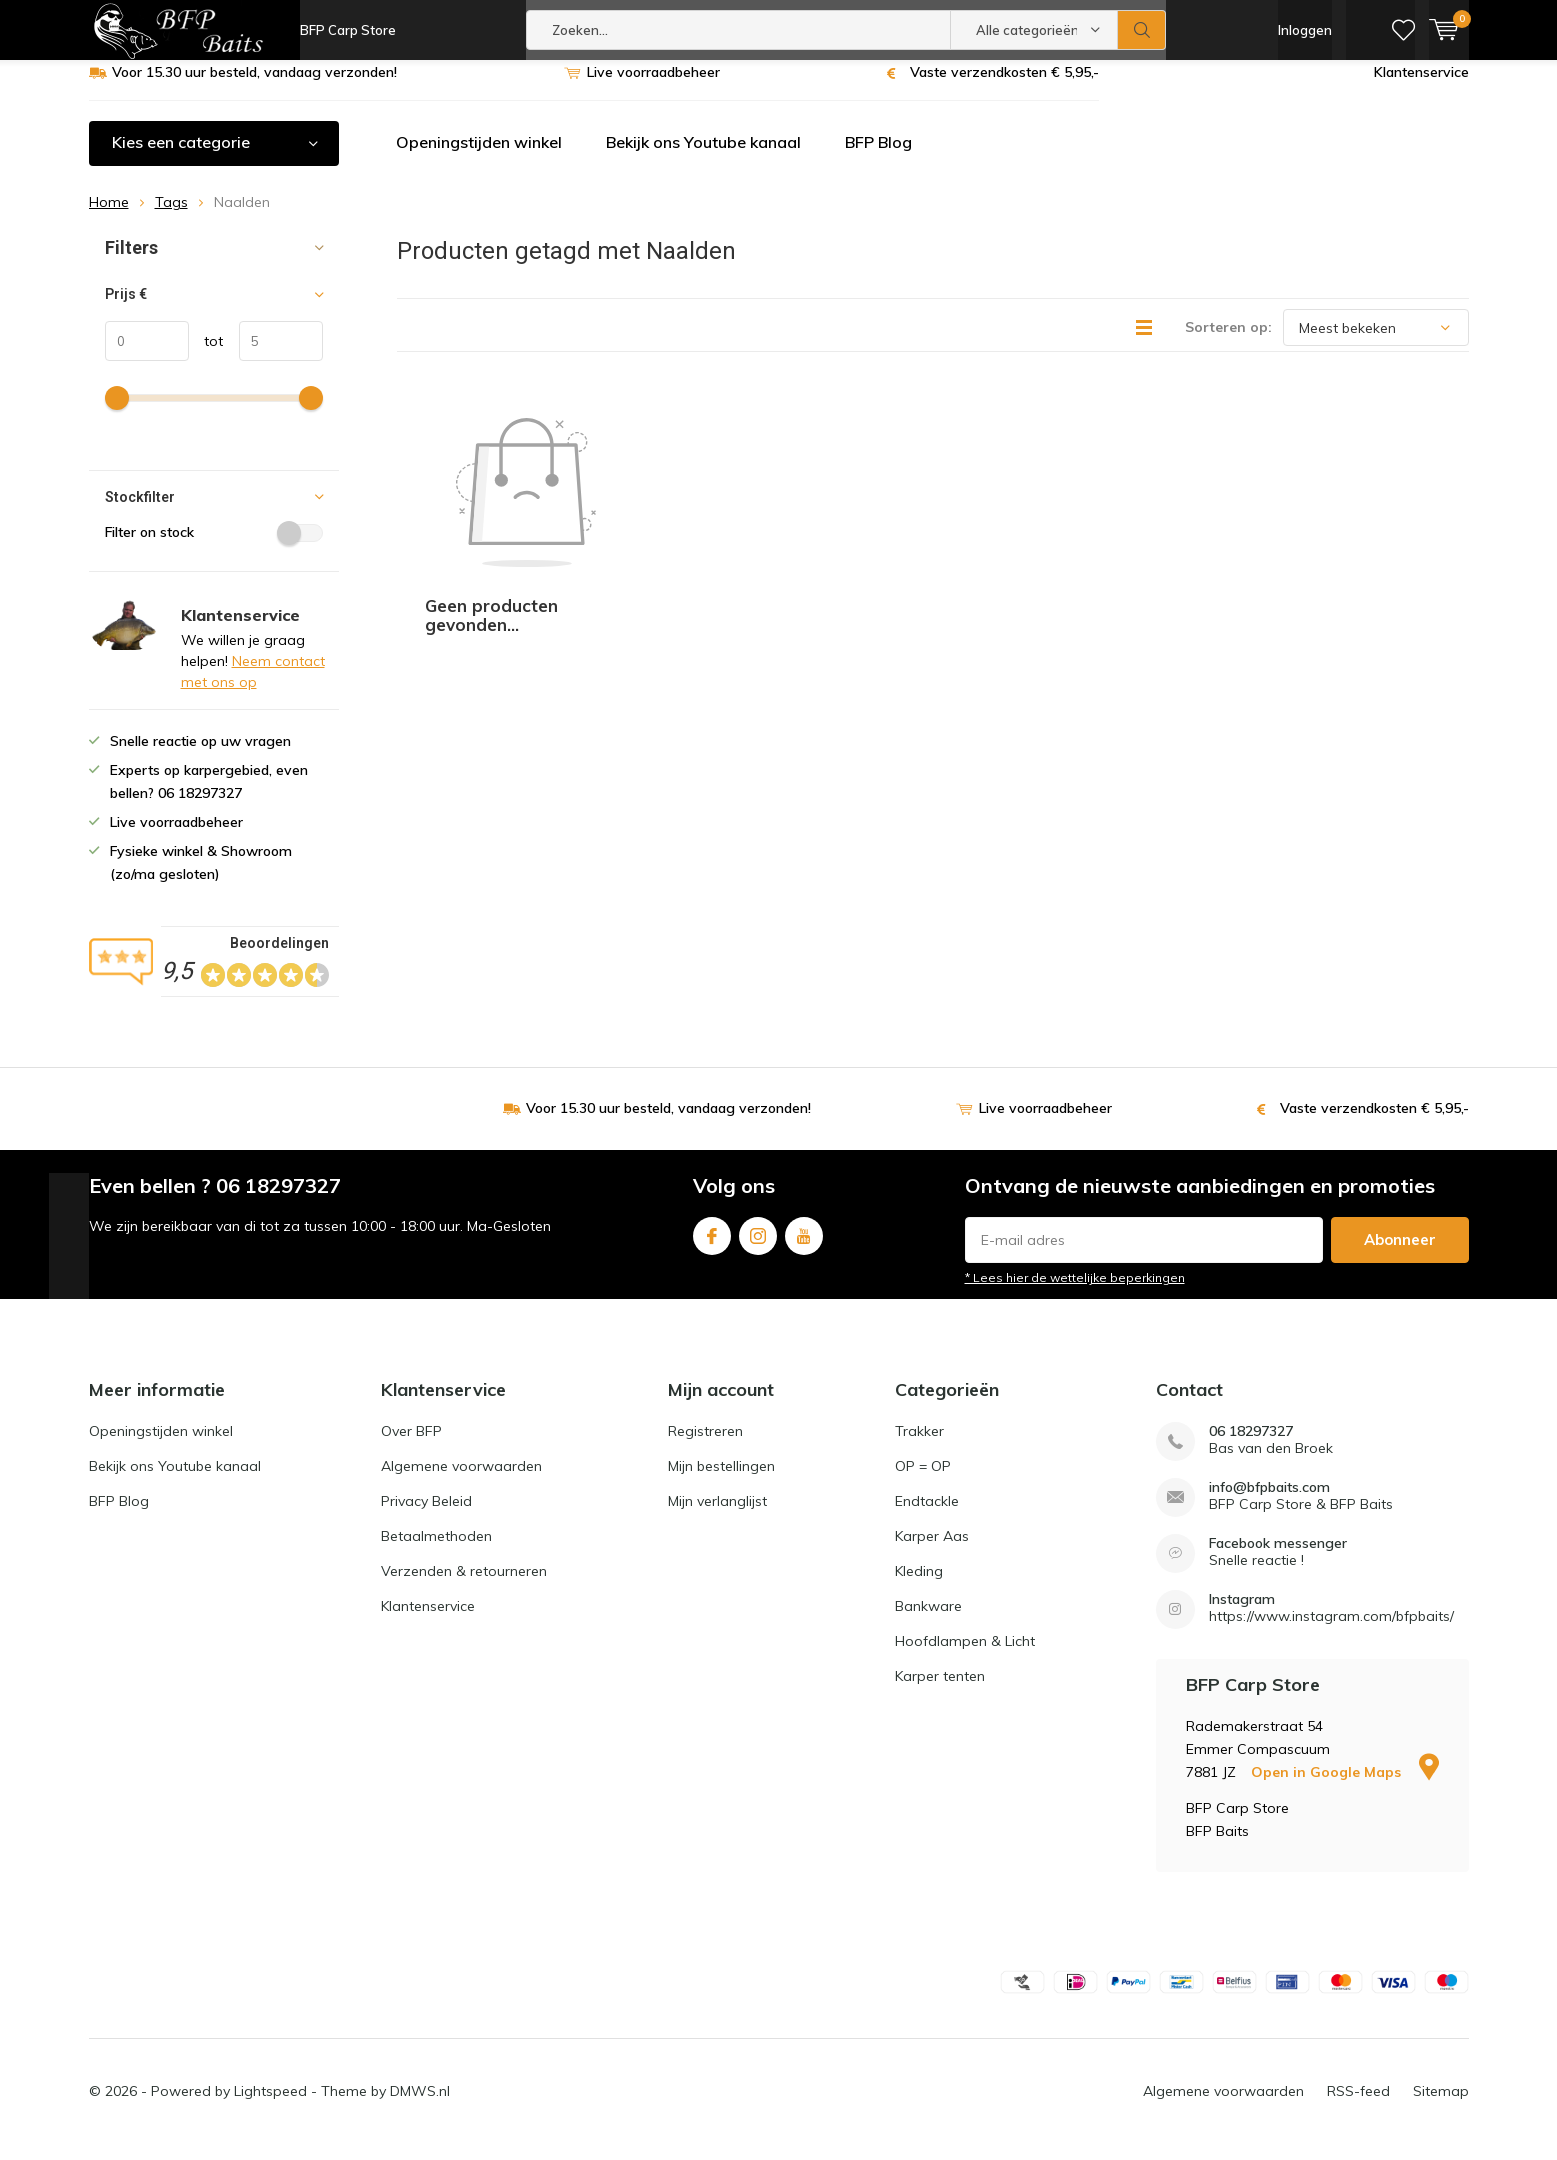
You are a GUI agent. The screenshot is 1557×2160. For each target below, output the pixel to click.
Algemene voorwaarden (461, 1481)
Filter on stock (214, 547)
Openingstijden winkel (479, 157)
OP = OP (923, 1481)
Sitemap (1441, 2106)
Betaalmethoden (436, 1551)
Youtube (804, 1246)
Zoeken (1142, 30)
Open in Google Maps (1345, 1787)
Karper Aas (932, 1551)
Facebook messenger (1278, 1558)
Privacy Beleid (426, 1516)
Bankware (928, 1621)
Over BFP (411, 1446)
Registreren (705, 1446)
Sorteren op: (1228, 342)
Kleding (919, 1586)
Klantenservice (1421, 87)
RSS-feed (1358, 2106)
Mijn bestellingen (721, 1481)
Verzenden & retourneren (464, 1586)
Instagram (758, 1246)
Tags (171, 217)
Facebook (712, 1246)
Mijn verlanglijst (717, 1516)
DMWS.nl (420, 2106)
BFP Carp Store (348, 30)
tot (206, 356)
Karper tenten (940, 1691)
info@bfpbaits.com (1269, 1502)
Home (109, 217)
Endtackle (927, 1516)
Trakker (919, 1446)
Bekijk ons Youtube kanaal (703, 157)
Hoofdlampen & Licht (965, 1656)
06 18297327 (1251, 1446)
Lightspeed (270, 2106)
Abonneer (1400, 1254)
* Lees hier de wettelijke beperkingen (1075, 1292)
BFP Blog (878, 157)
